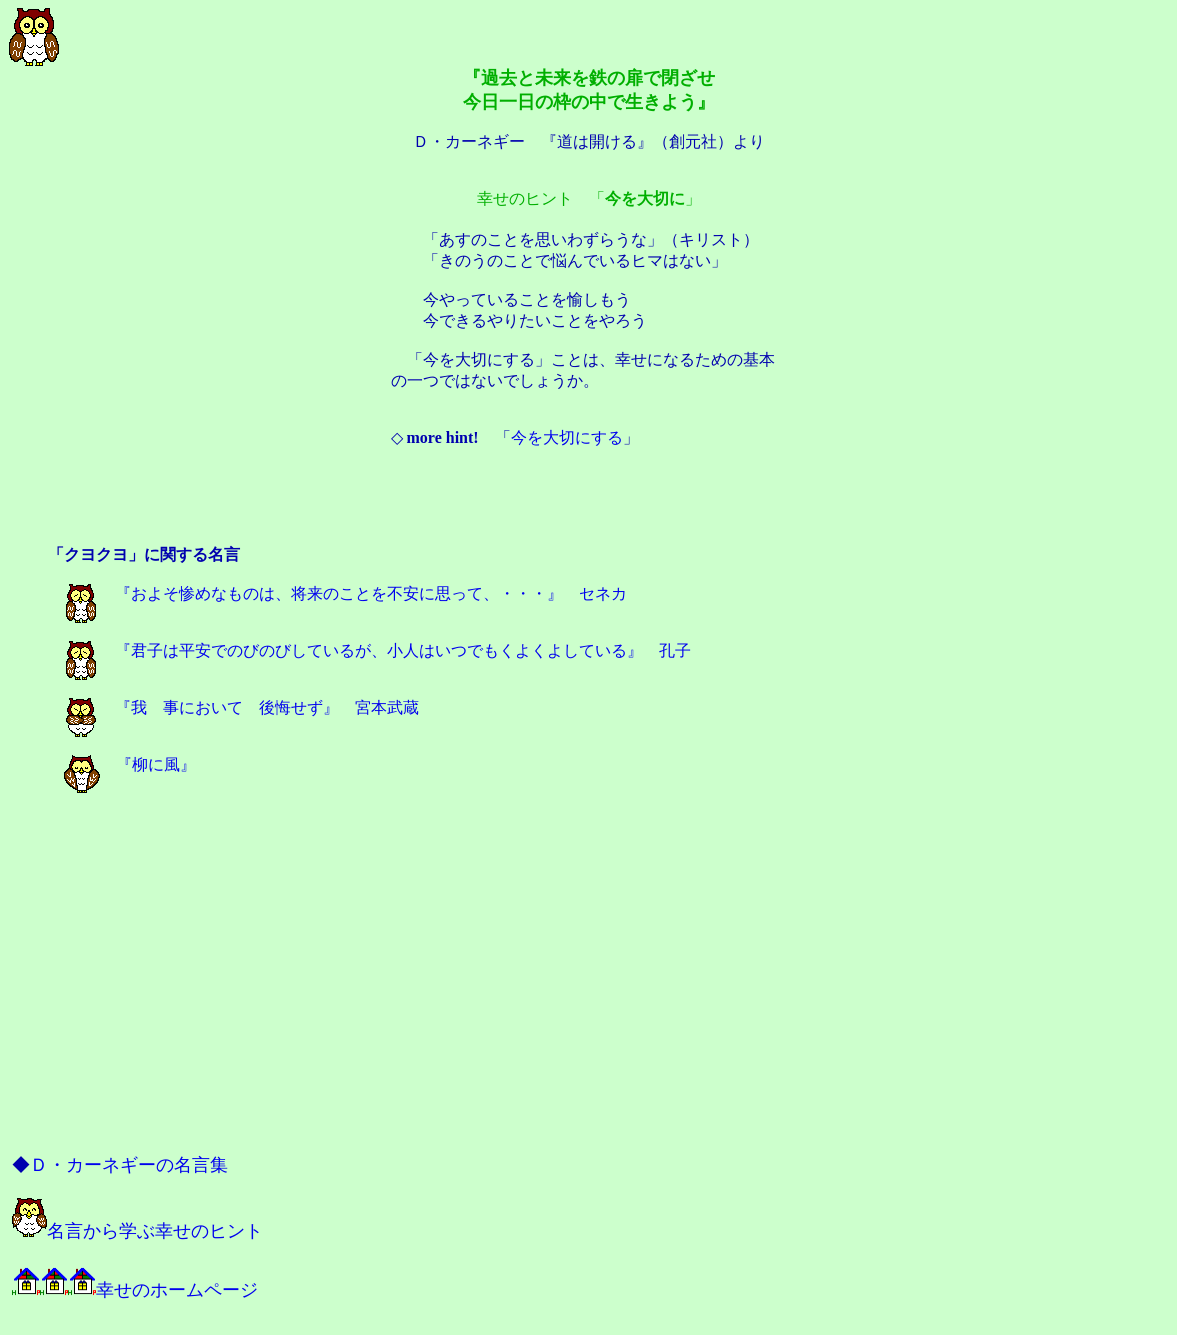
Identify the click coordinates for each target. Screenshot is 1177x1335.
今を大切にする (567, 437)
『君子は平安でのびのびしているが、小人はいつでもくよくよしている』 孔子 (377, 650)
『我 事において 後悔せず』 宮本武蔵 (241, 707)
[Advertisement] (589, 499)
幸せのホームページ (135, 1290)
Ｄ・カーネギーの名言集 (129, 1165)
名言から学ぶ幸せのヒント (137, 1231)
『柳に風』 (130, 764)
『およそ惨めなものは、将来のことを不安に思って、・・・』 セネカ (345, 593)
